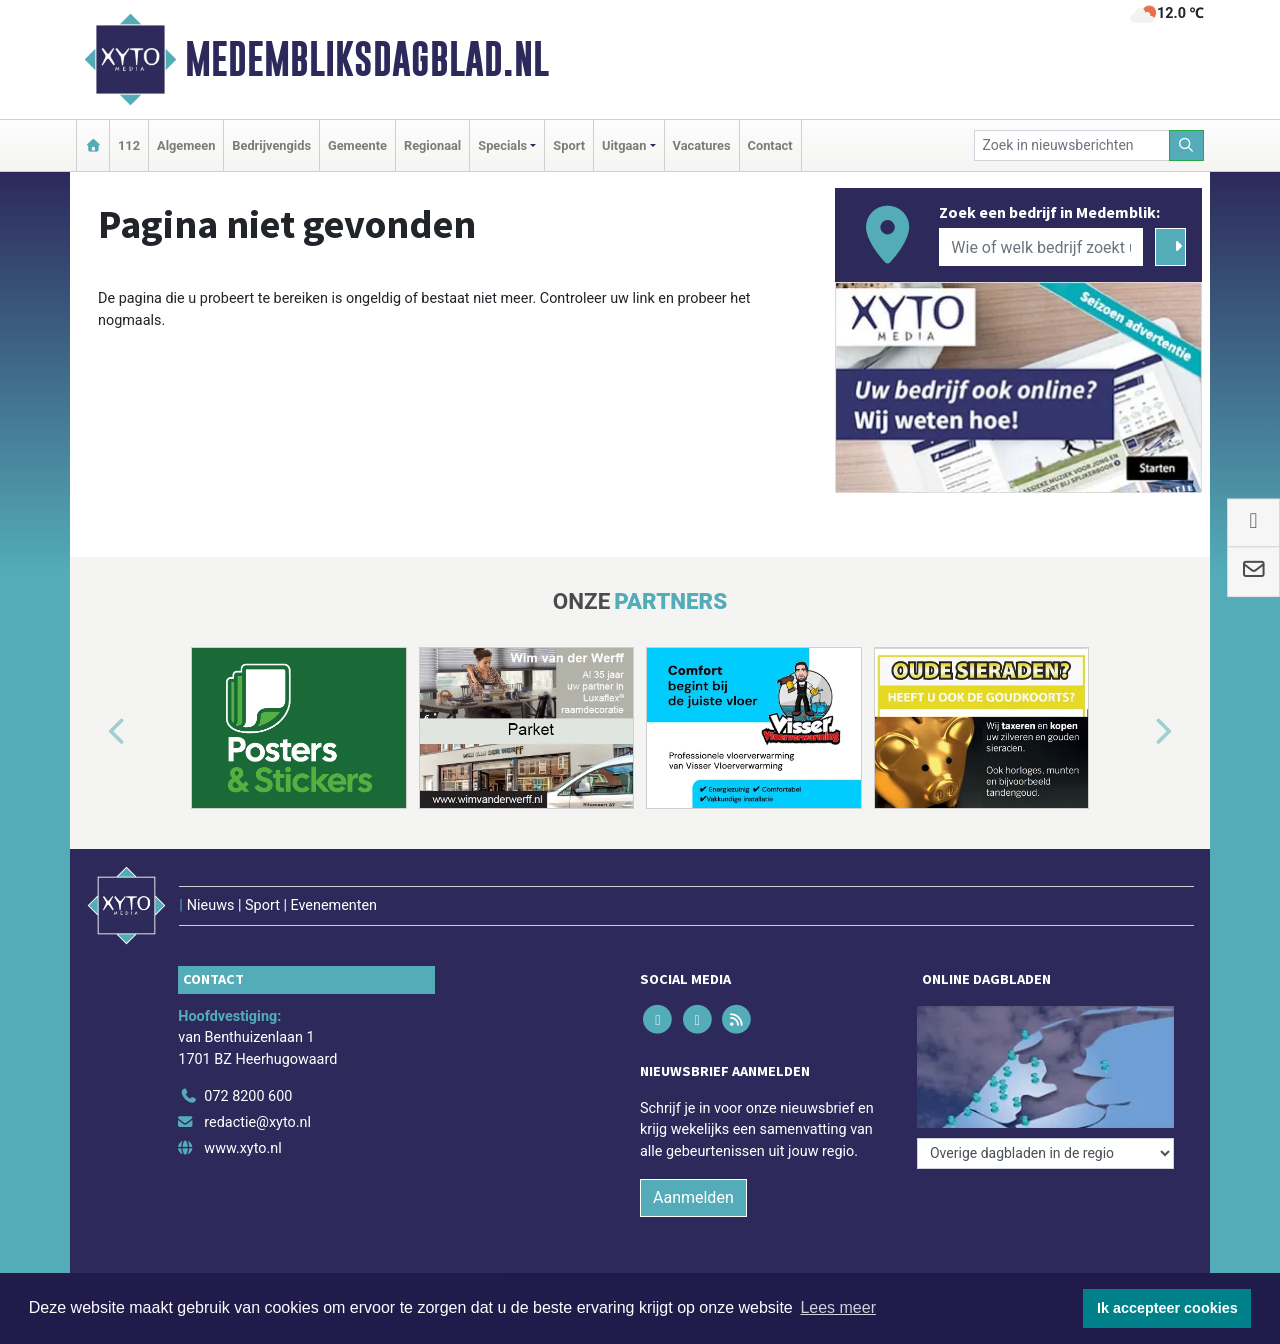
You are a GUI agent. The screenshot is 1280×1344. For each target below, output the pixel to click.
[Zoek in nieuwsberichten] (1072, 145)
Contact (770, 145)
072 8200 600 (248, 1096)
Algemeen (186, 145)
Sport (569, 145)
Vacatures (702, 145)
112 (129, 145)
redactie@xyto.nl (257, 1122)
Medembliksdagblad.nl (367, 59)
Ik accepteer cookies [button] (1167, 1308)
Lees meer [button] (838, 1307)
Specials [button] (502, 145)
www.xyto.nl (242, 1148)
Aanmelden (693, 1197)
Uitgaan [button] (624, 145)
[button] (94, 732)
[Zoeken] (1187, 145)
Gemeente (357, 145)
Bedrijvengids (271, 145)
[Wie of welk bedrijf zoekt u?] (1041, 247)
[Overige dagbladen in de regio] (1045, 1153)
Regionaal (432, 145)
